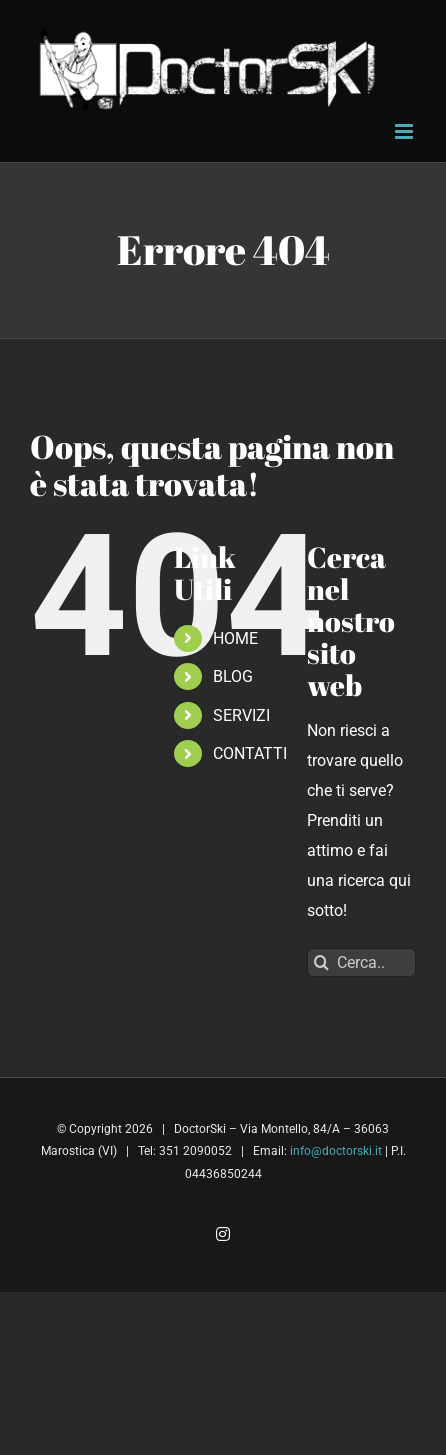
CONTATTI (250, 753)
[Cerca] (321, 962)
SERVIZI (241, 715)
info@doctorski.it (336, 1151)
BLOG (233, 676)
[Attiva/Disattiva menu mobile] (405, 131)
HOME (235, 638)
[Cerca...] (361, 962)
